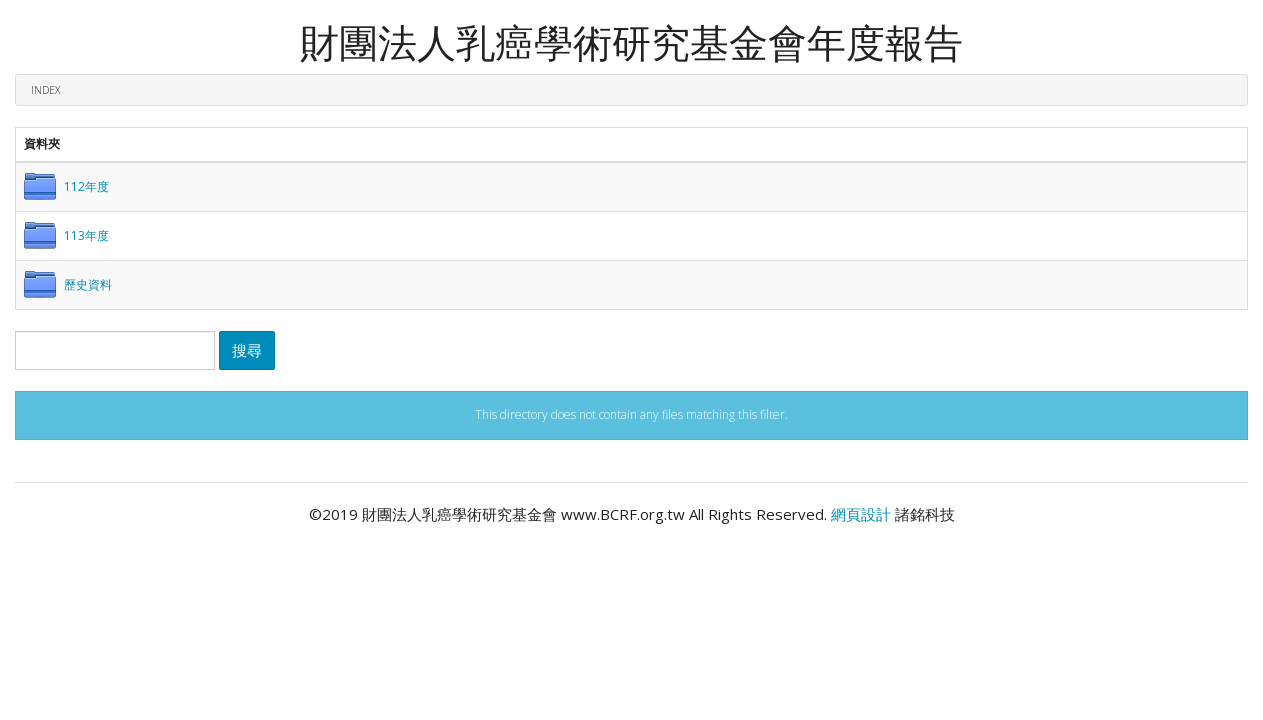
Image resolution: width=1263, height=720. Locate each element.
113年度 (86, 235)
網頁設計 (861, 514)
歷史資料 (88, 284)
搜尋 (247, 350)
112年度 (86, 186)
